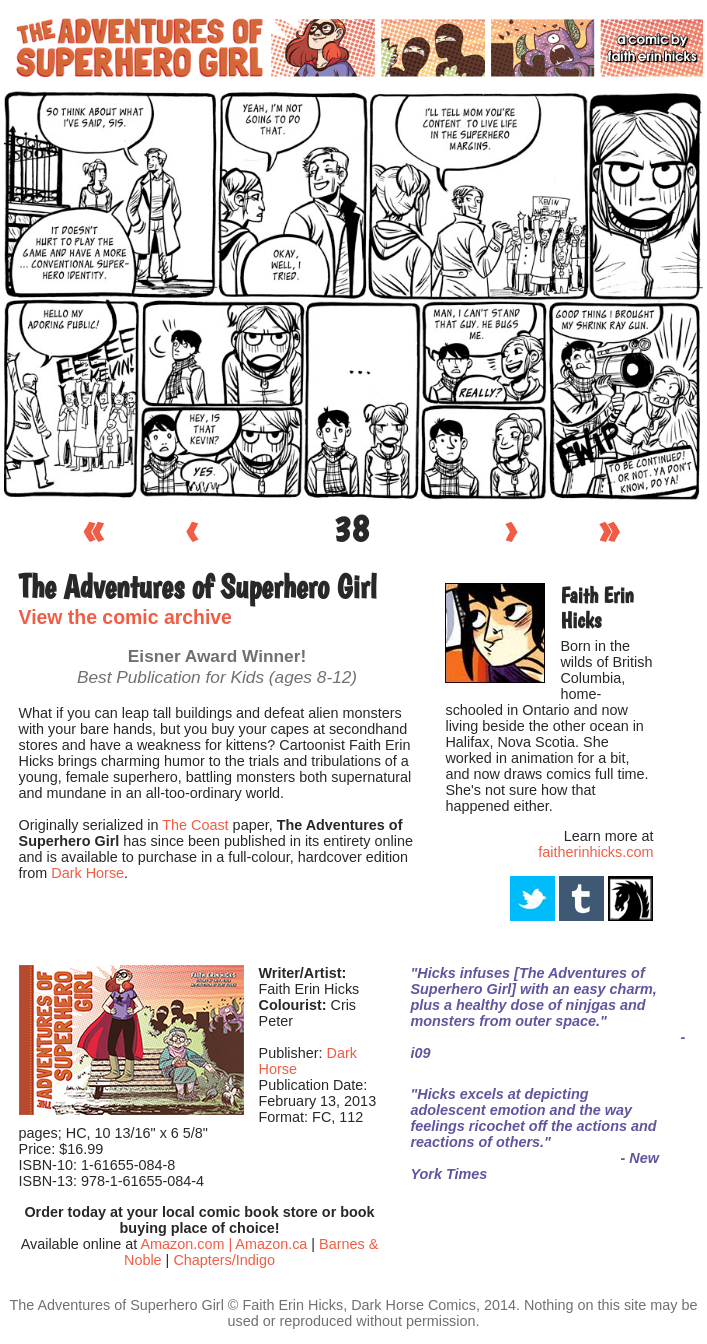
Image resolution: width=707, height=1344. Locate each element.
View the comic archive (125, 617)
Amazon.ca (271, 1244)
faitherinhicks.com (595, 852)
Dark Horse (87, 873)
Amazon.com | (187, 1244)
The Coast (195, 825)
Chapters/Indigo (224, 1260)
